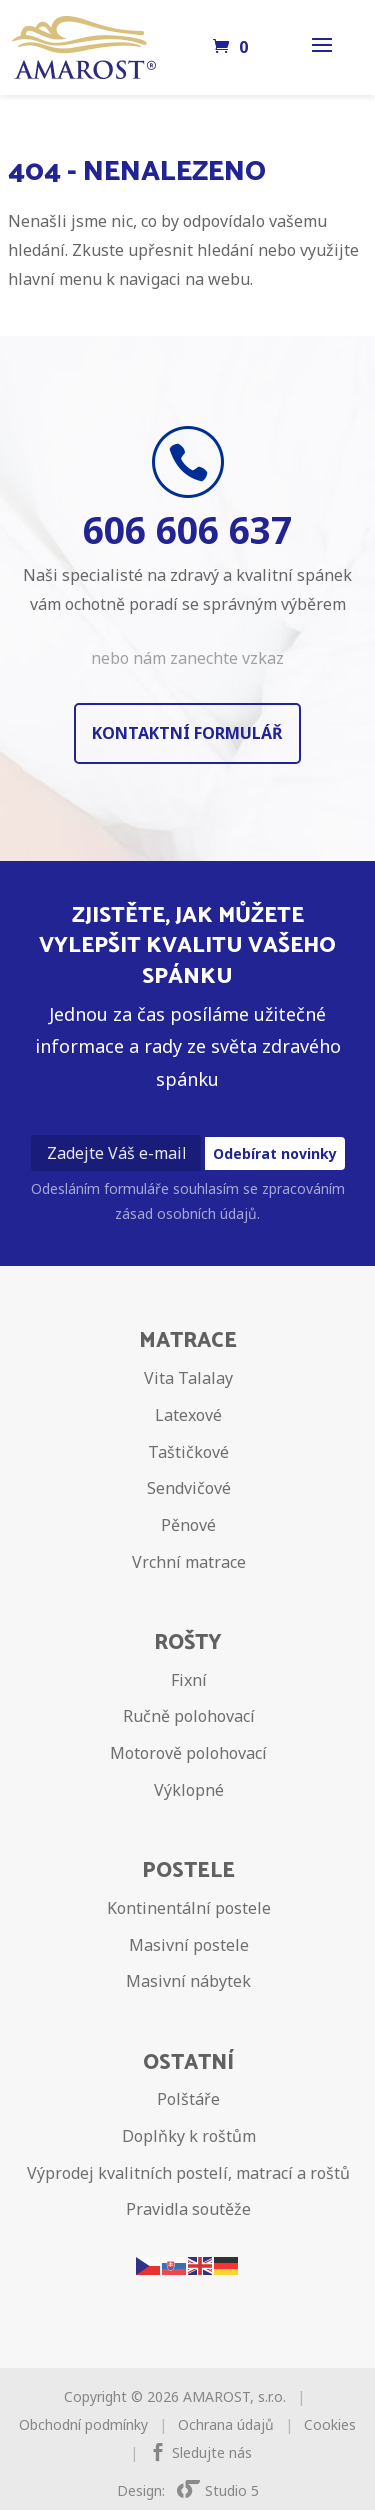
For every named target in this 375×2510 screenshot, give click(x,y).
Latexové (188, 1415)
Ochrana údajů (226, 2424)
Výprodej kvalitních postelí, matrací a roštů (188, 2173)
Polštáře (188, 2099)
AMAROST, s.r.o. (234, 2396)
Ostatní (188, 2063)
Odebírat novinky (275, 1153)
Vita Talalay (188, 1378)
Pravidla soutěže (188, 2209)
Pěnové (188, 1525)
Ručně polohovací (189, 1716)
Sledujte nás (212, 2452)
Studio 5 (218, 2490)
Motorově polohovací (188, 1753)
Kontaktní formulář (187, 733)
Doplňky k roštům (189, 2136)
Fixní (189, 1680)
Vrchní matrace (189, 1562)
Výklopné (189, 1790)
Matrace (188, 1341)
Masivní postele (189, 1945)
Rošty (188, 1643)
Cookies (330, 2424)
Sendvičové (189, 1488)
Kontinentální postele (189, 1908)
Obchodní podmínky (83, 2424)
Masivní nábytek (188, 1981)
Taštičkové (188, 1452)
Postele (188, 1871)
